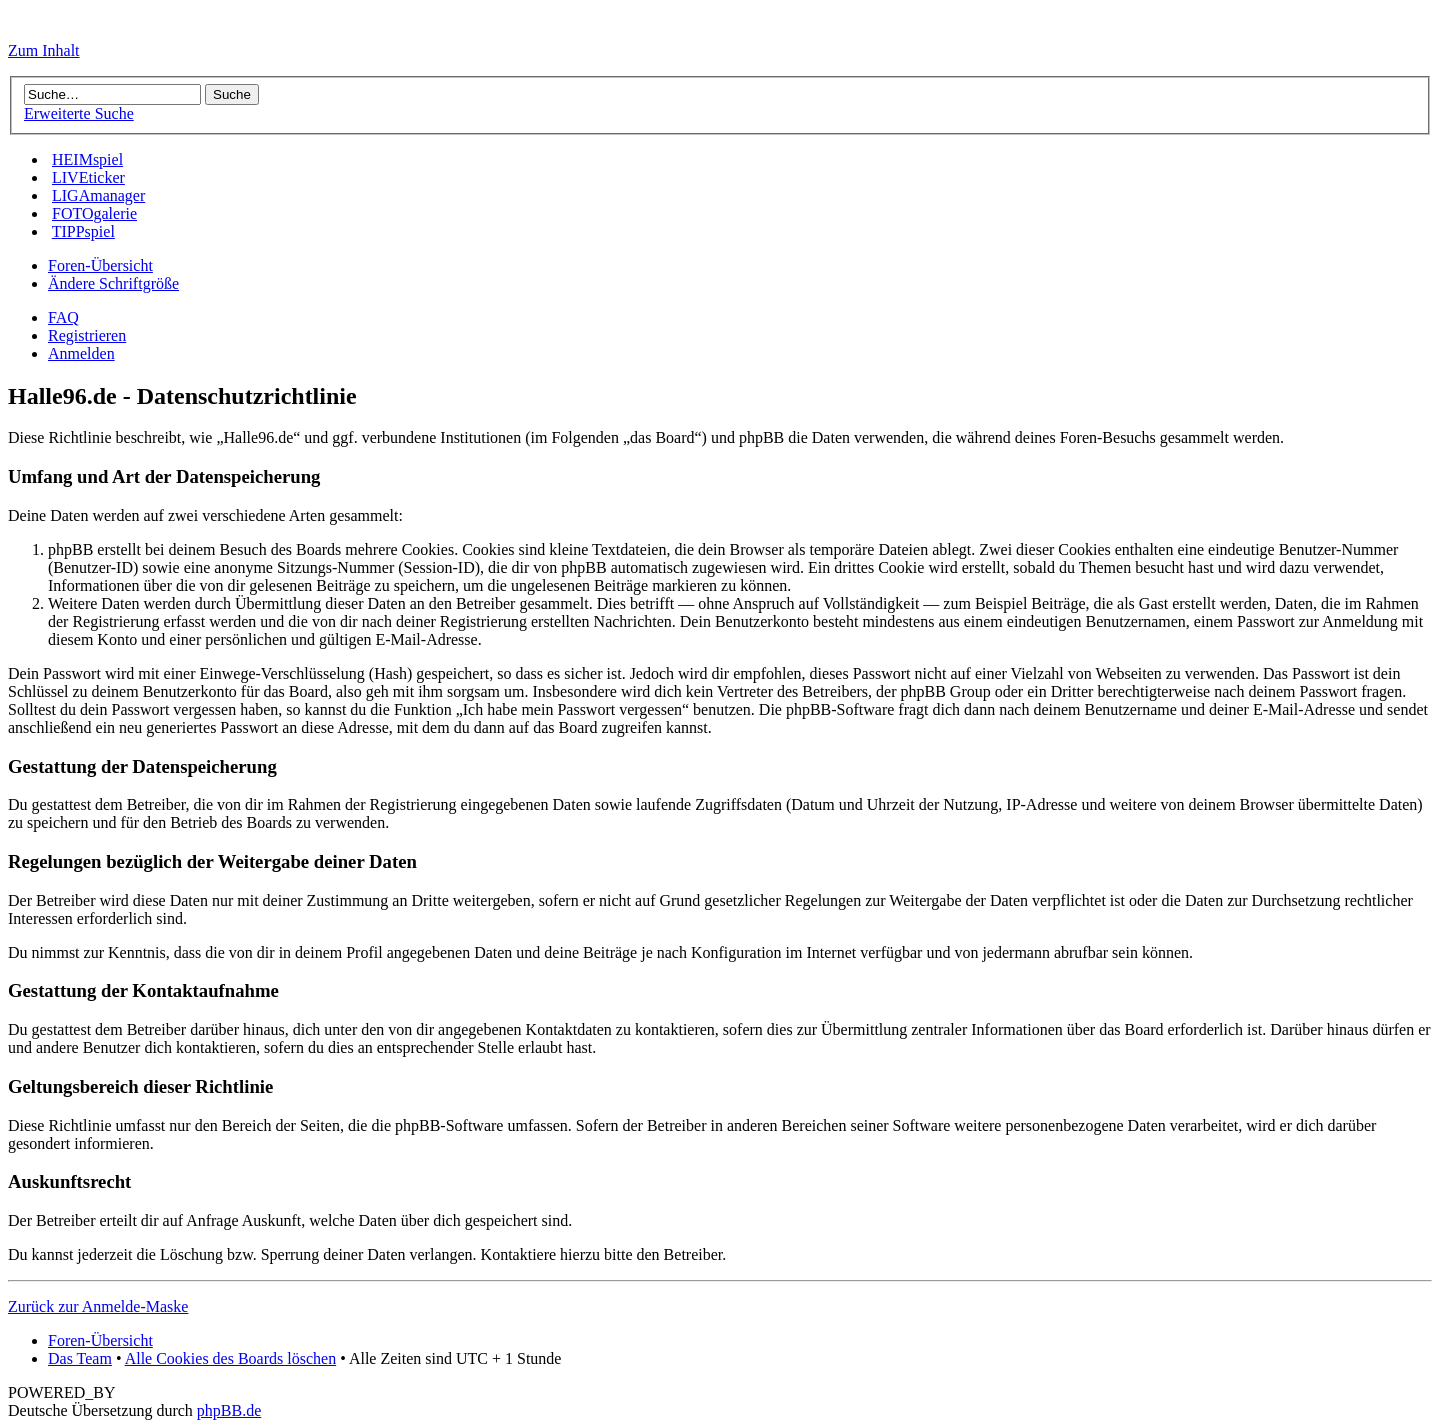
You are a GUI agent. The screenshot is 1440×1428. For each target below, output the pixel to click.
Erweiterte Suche (79, 113)
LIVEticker (88, 177)
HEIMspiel (87, 159)
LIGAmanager (98, 195)
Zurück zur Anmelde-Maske (98, 1306)
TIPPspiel (83, 231)
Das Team (80, 1358)
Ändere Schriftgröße (113, 283)
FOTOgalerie (94, 213)
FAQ (63, 317)
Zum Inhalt (44, 50)
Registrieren (87, 335)
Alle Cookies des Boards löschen (231, 1358)
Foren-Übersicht (100, 265)
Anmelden (81, 353)
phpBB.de (229, 1410)
